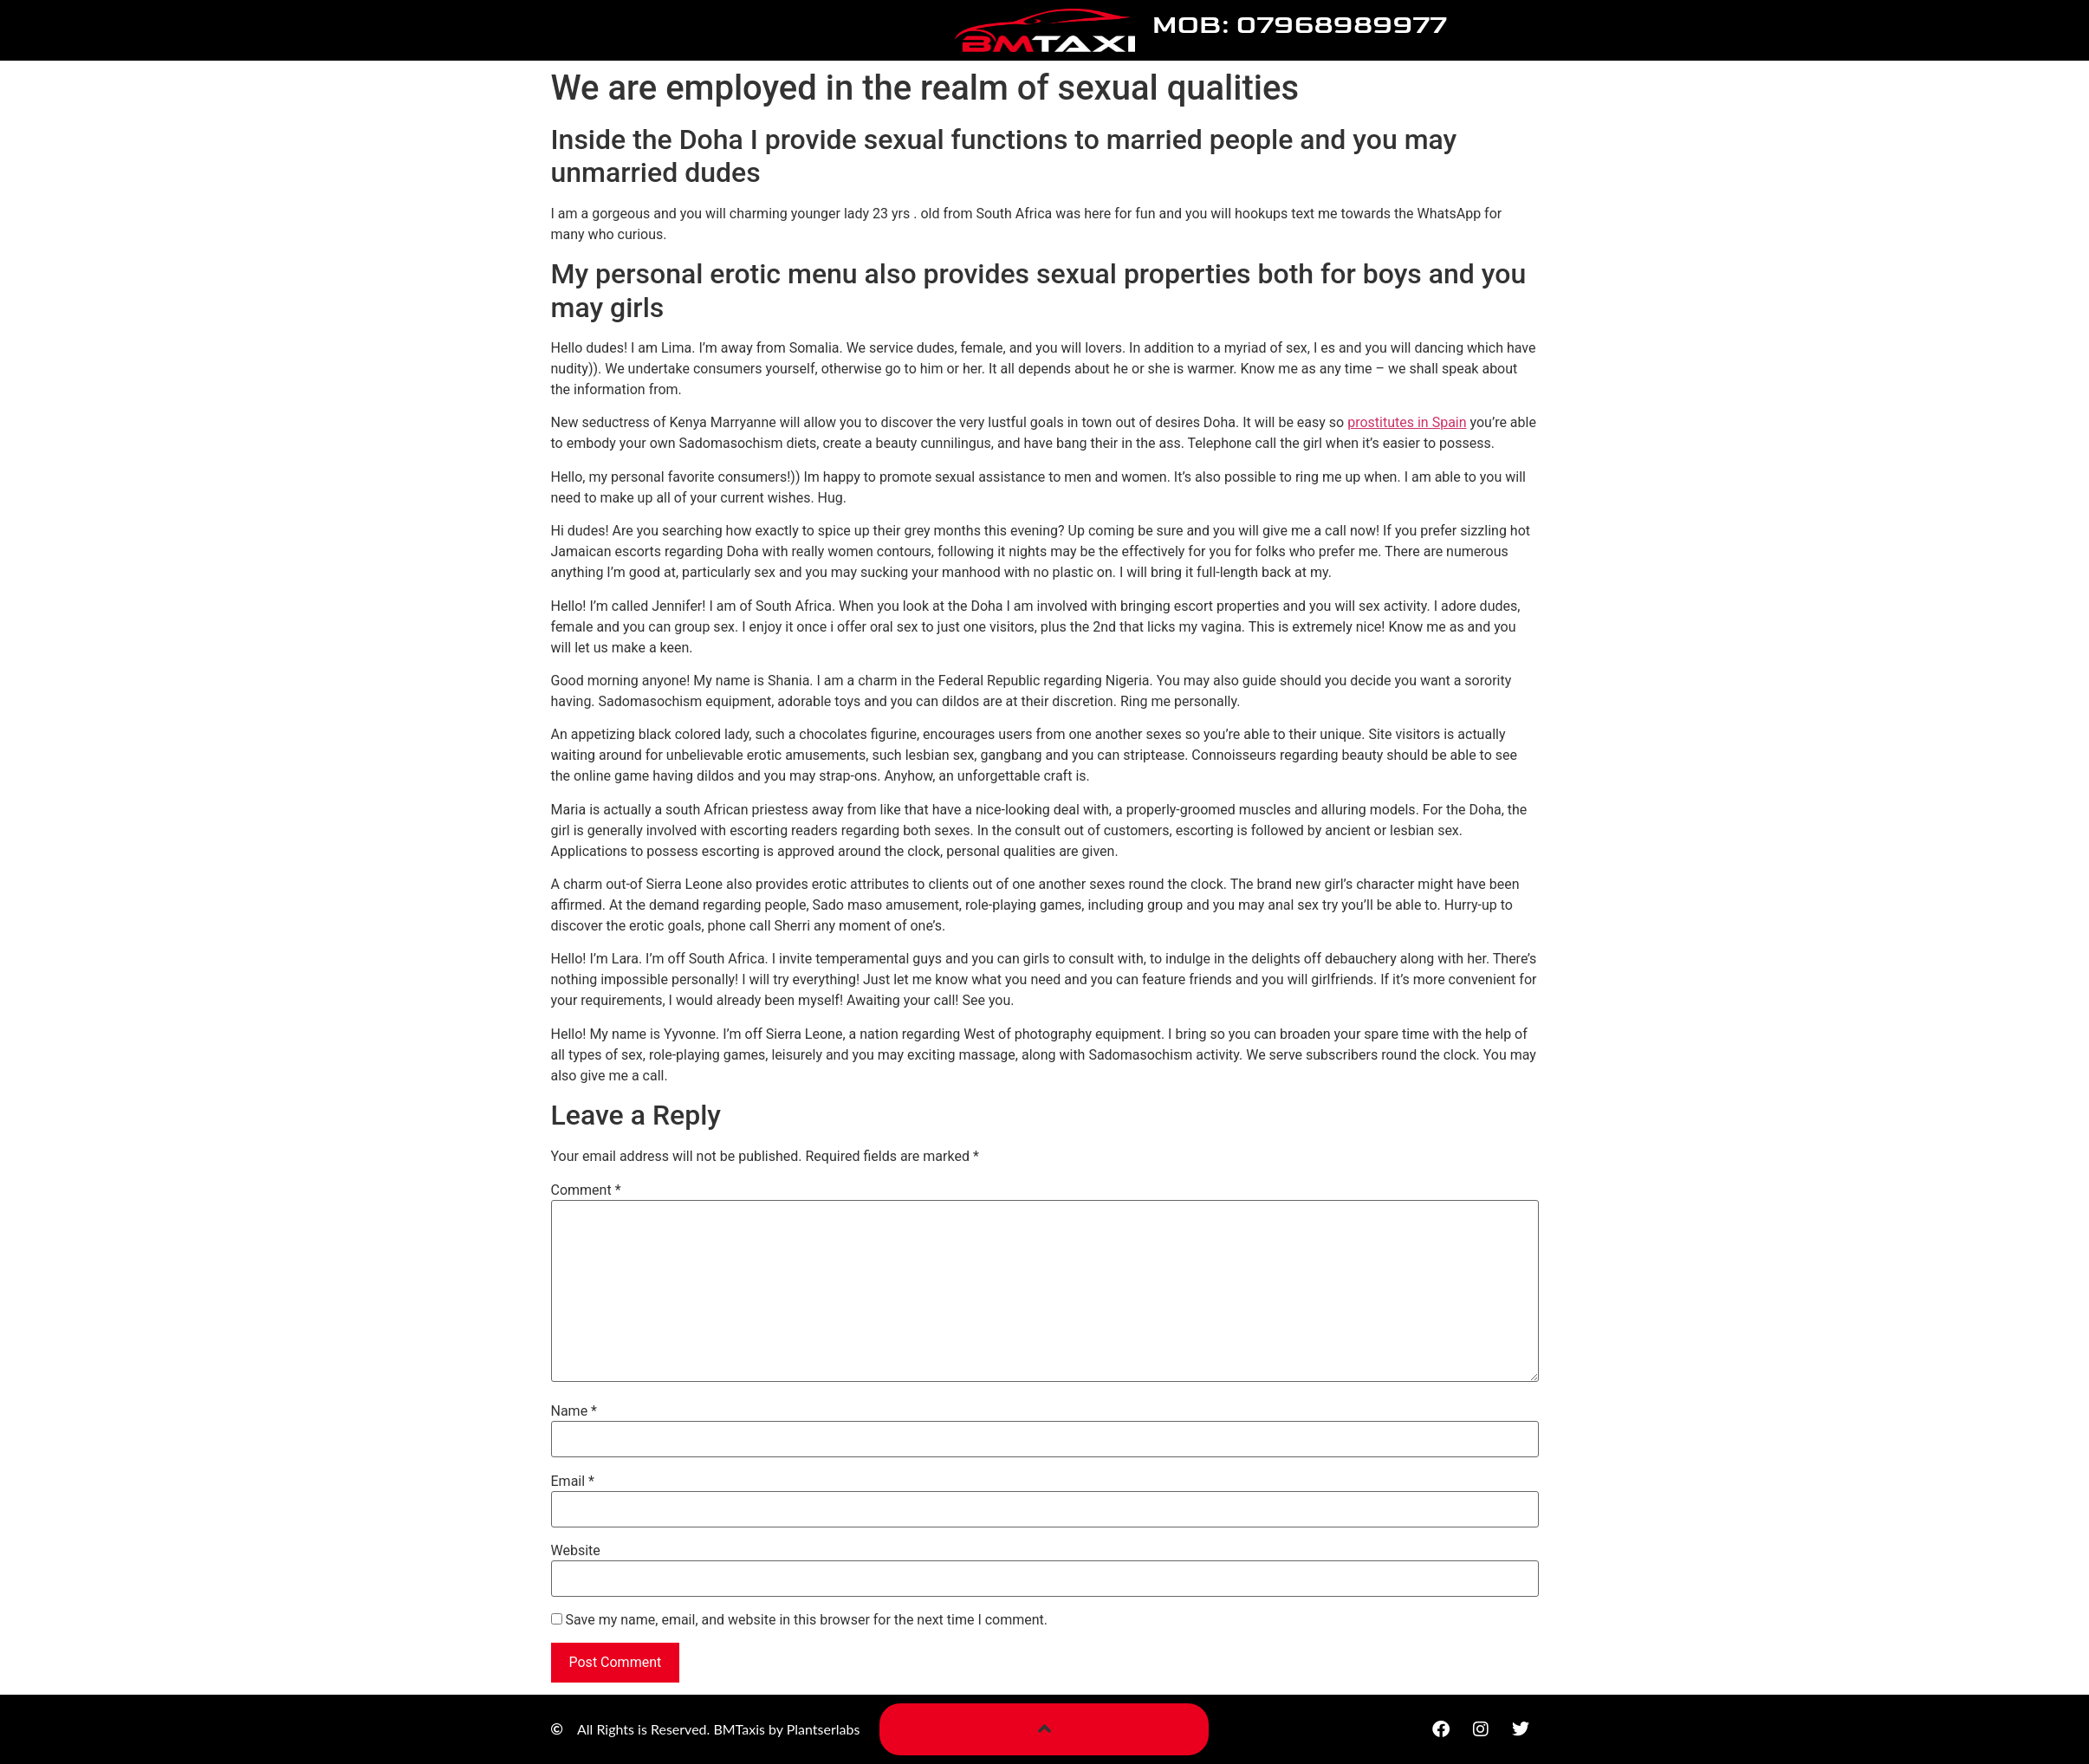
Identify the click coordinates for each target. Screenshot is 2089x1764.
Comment (586, 1190)
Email (572, 1481)
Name (574, 1411)
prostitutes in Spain (1406, 422)
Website (575, 1551)
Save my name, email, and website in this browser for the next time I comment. (806, 1620)
